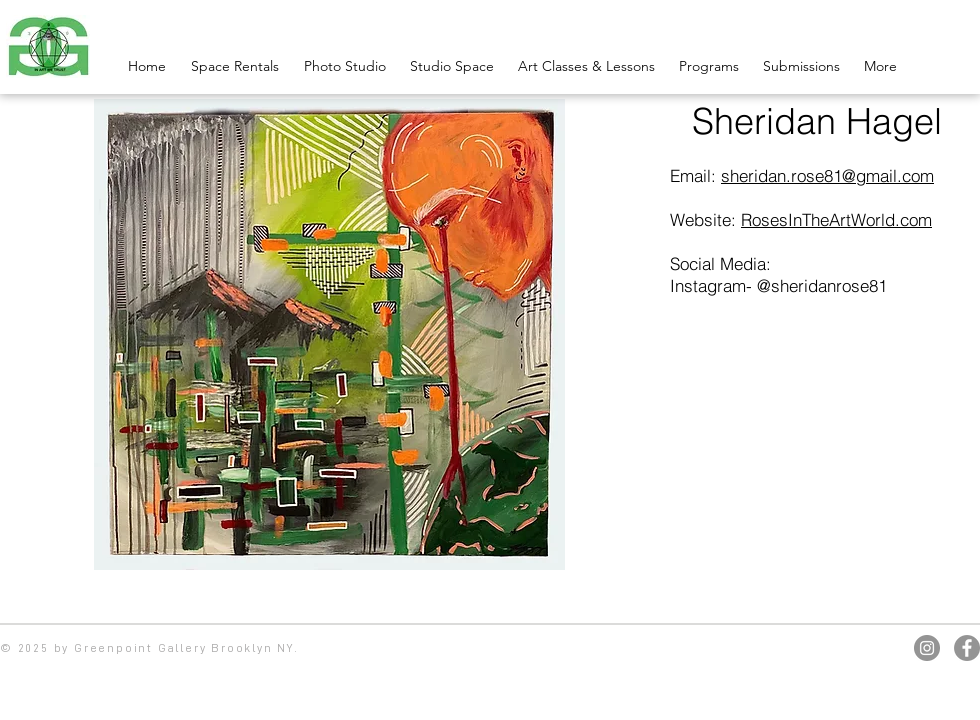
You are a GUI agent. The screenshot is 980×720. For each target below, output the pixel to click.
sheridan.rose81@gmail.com (827, 175)
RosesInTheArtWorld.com (836, 219)
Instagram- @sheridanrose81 (778, 285)
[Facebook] (967, 648)
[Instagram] (927, 648)
